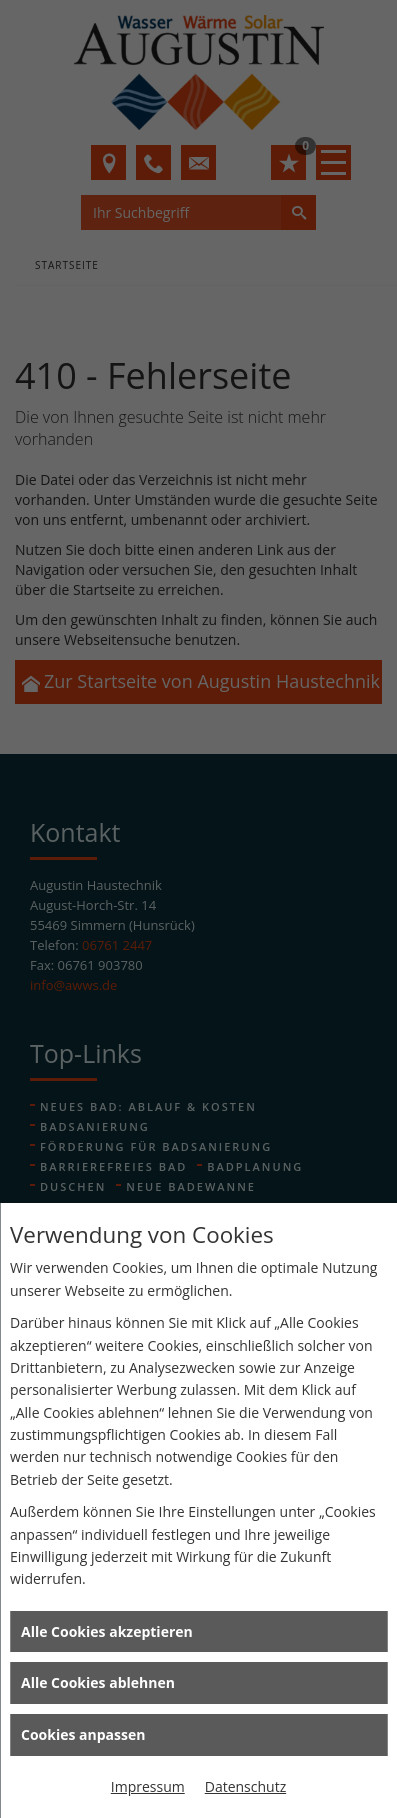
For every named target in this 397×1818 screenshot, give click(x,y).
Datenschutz (245, 1786)
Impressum (148, 1786)
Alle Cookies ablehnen (98, 1682)
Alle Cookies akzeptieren (107, 1631)
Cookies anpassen (83, 1734)
